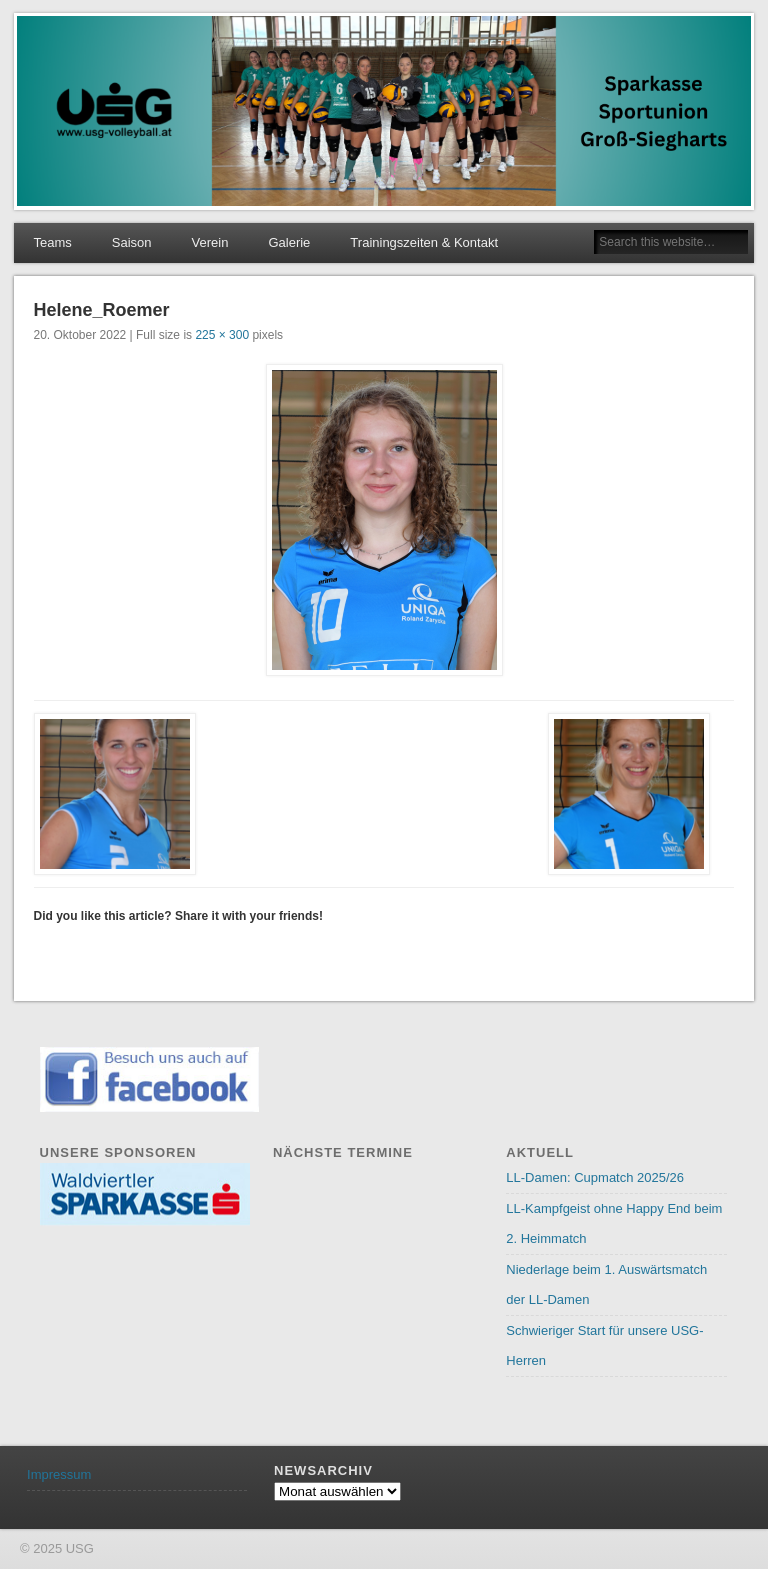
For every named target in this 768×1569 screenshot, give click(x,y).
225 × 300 (222, 335)
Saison (132, 242)
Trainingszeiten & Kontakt (424, 242)
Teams (53, 242)
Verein (210, 242)
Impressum (59, 1474)
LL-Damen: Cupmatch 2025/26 (595, 1177)
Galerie (289, 242)
